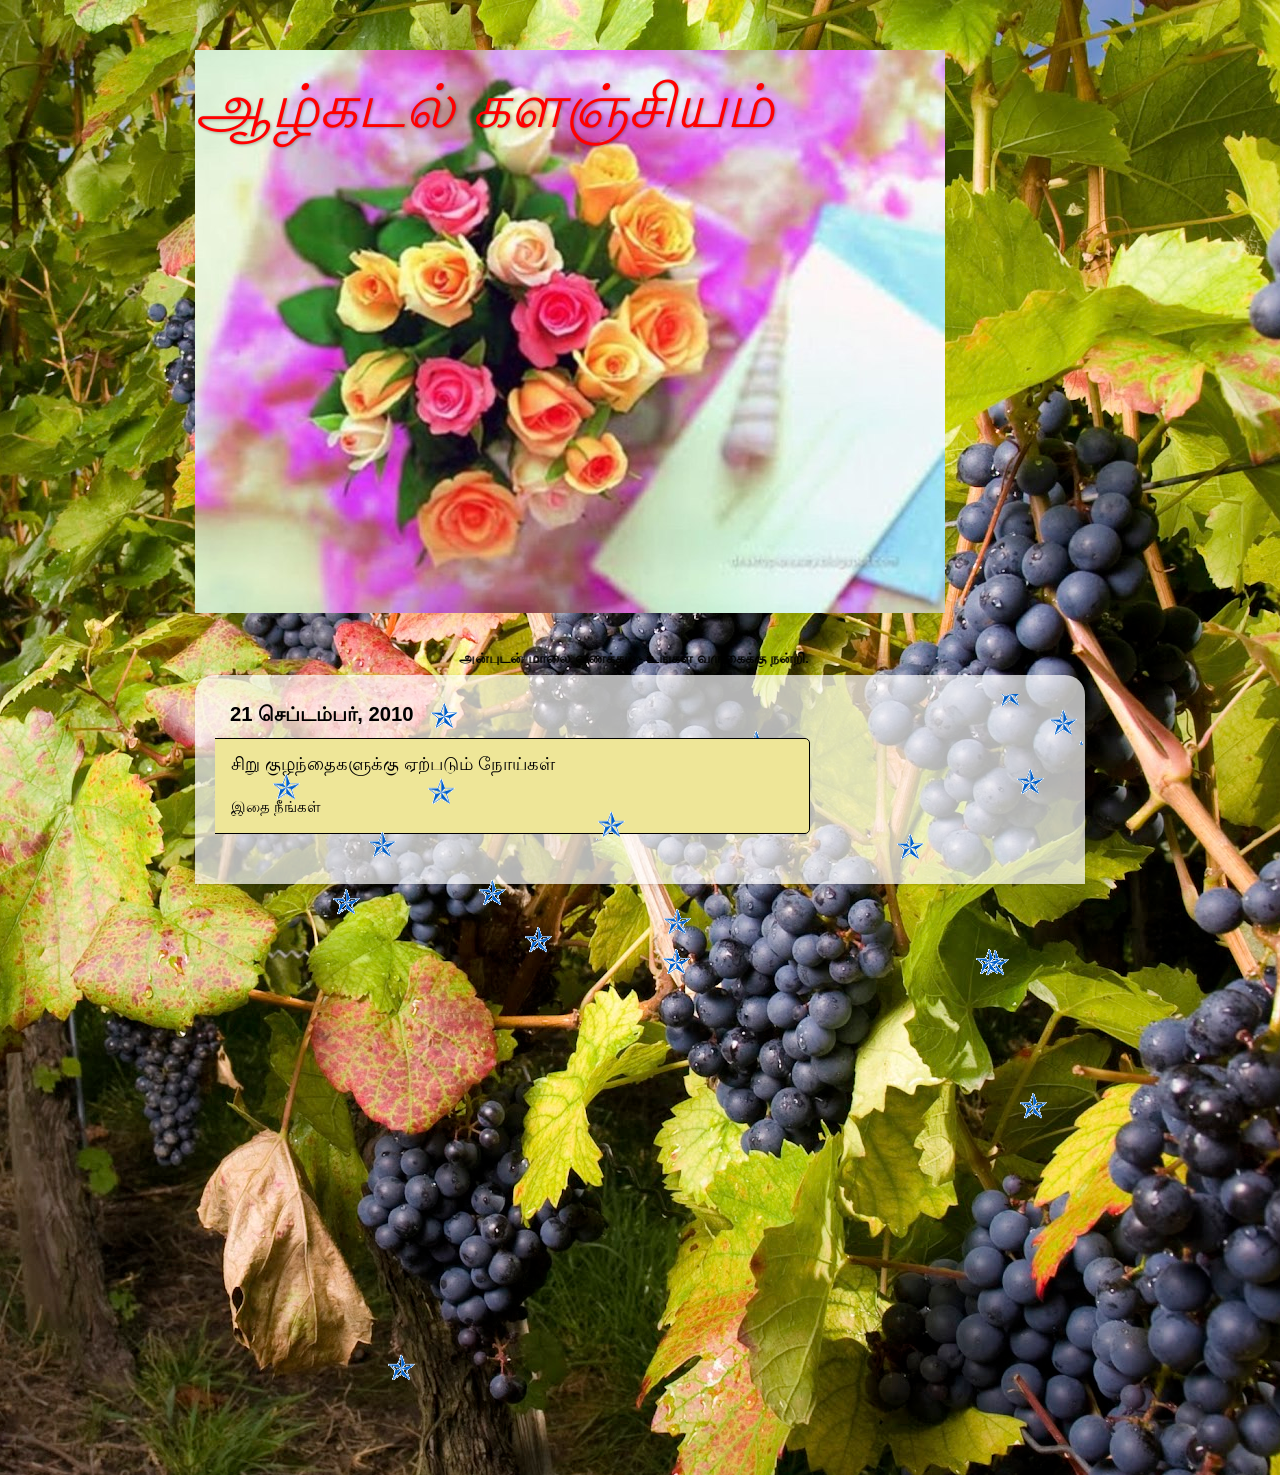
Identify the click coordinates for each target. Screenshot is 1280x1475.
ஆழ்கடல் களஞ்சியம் (484, 106)
